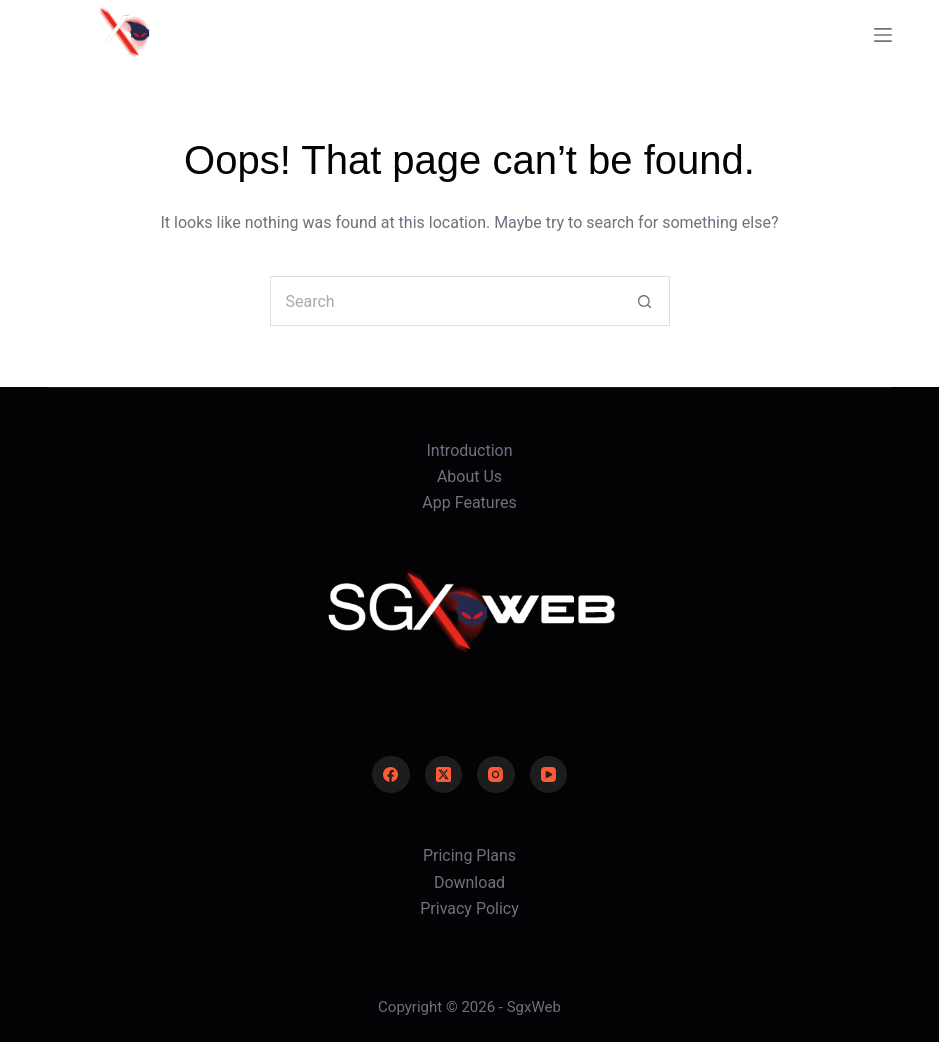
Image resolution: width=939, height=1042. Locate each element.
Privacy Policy (469, 908)
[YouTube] (549, 775)
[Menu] (883, 35)
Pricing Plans (469, 855)
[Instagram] (496, 775)
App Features (469, 502)
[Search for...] (445, 301)
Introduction (469, 450)
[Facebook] (391, 775)
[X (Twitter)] (444, 775)
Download (469, 882)
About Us (469, 476)
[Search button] (645, 301)
